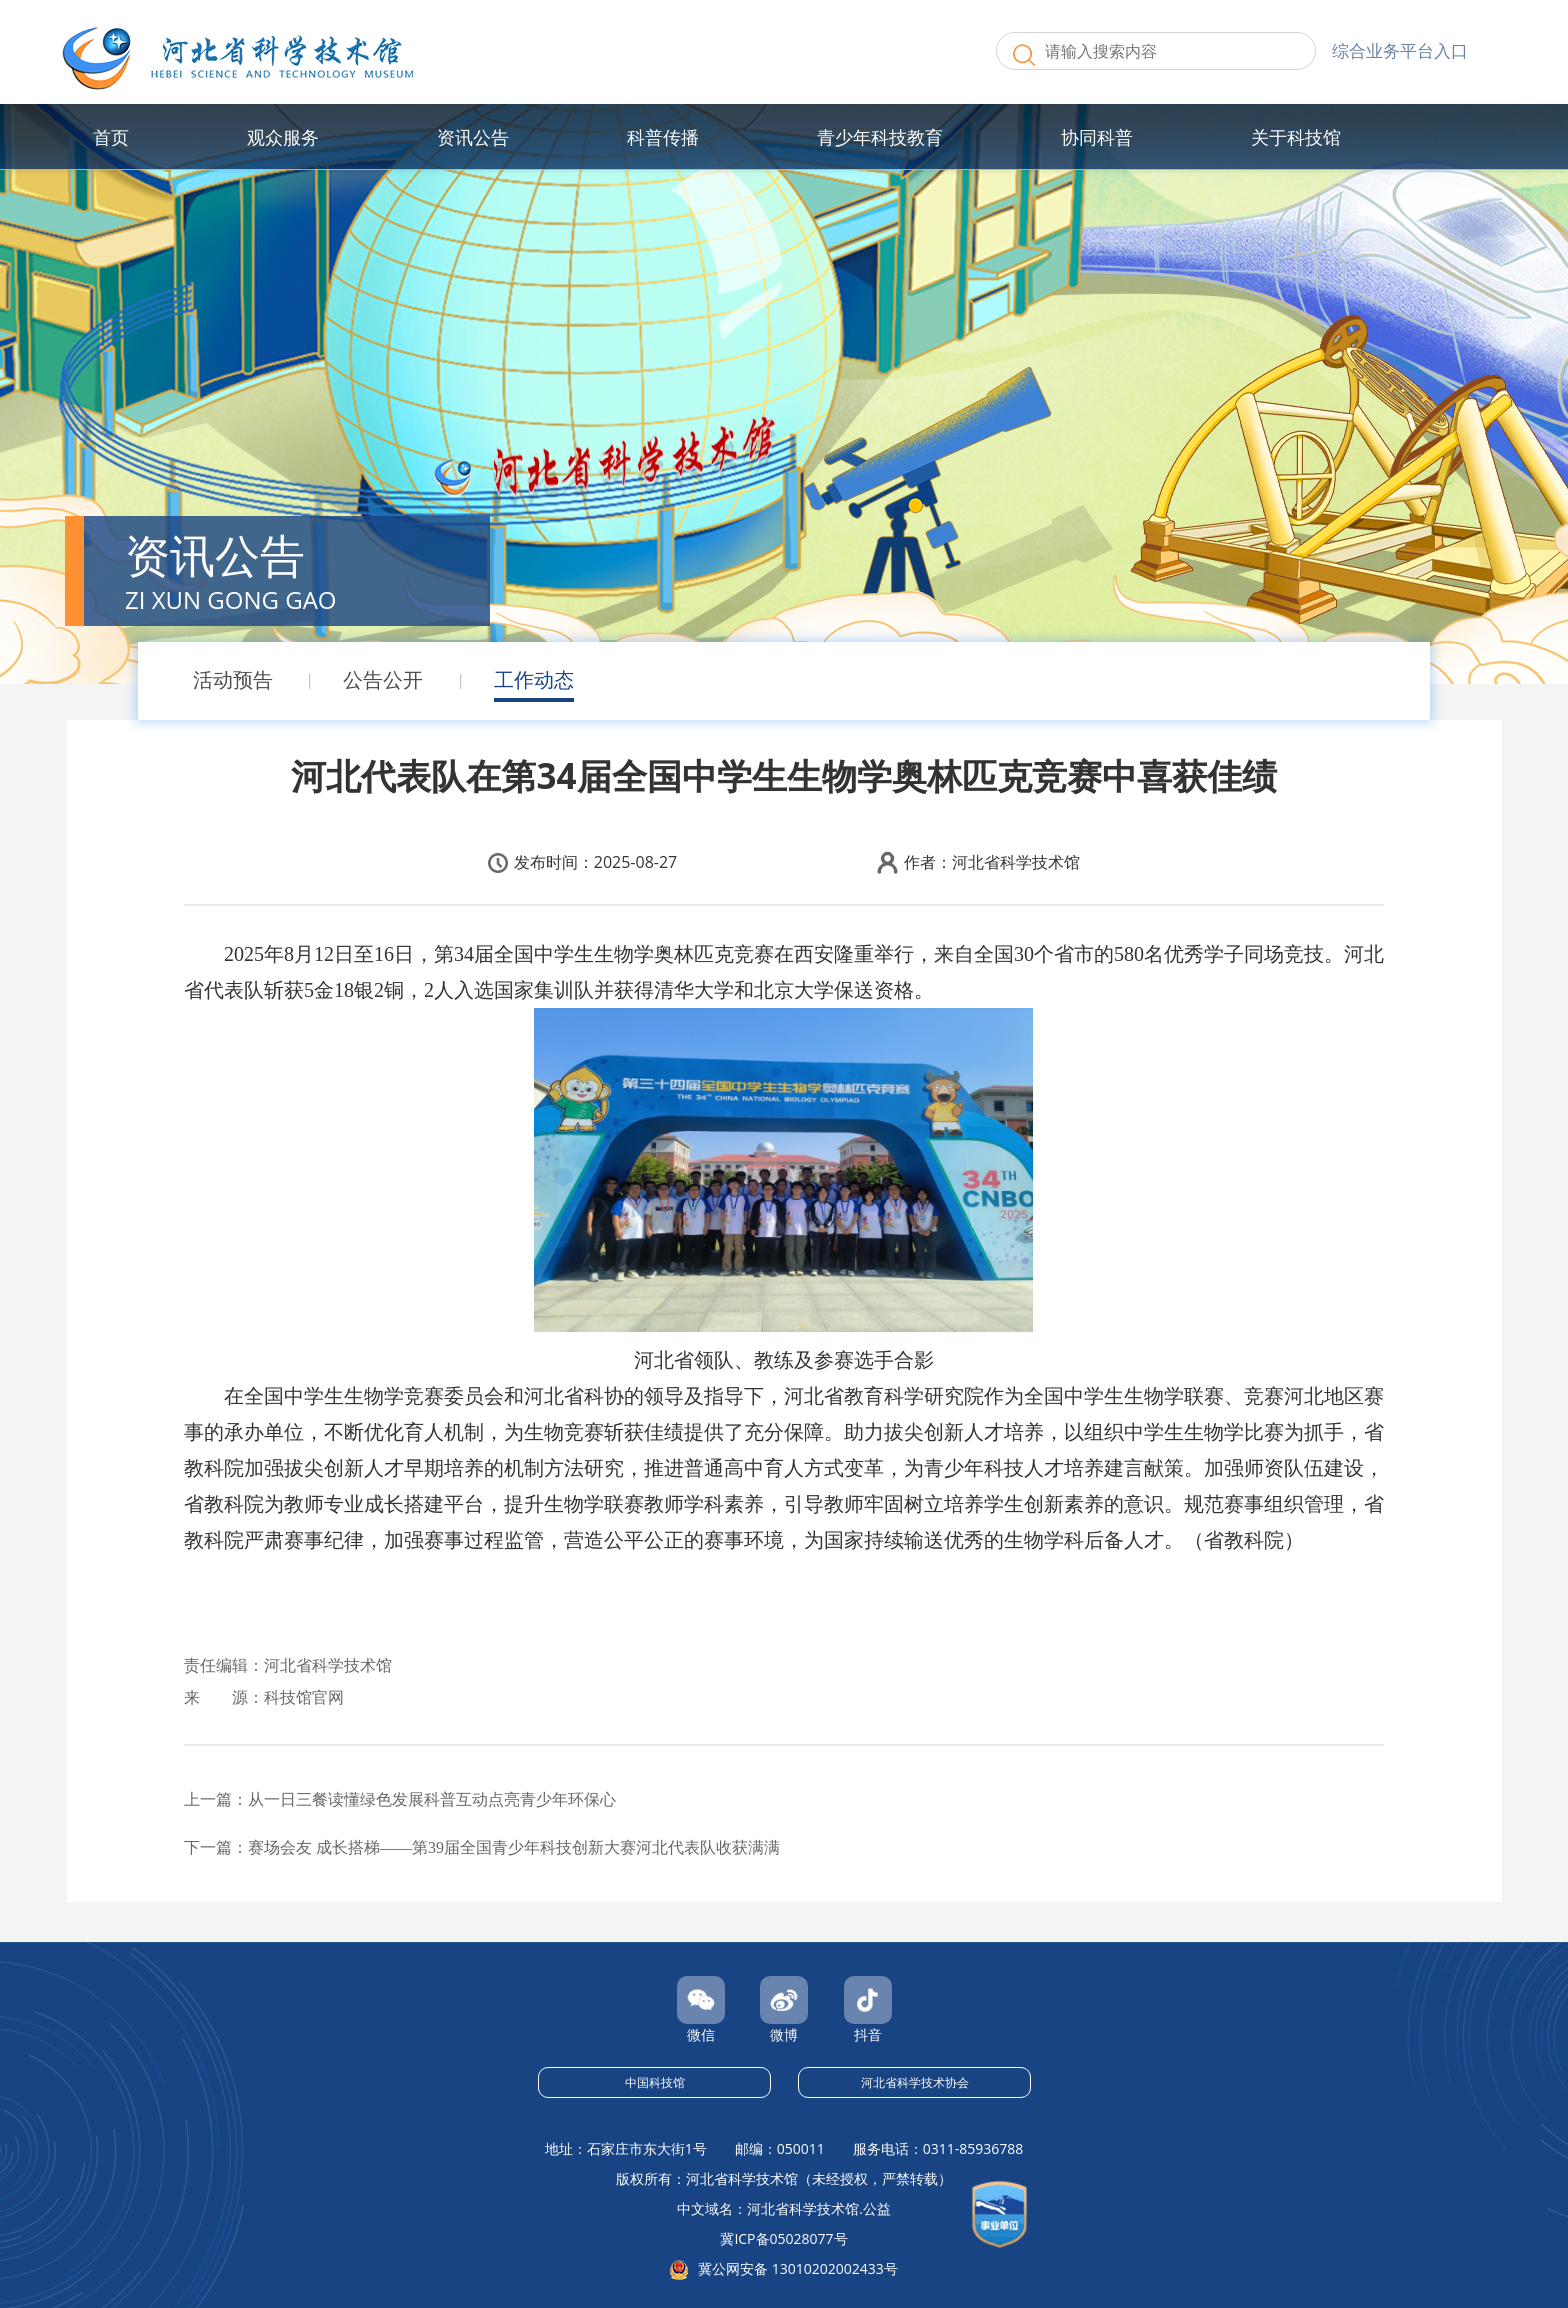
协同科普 (1097, 137)
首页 (111, 137)
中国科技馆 (655, 2082)
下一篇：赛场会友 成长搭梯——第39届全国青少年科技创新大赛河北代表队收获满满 (482, 1847)
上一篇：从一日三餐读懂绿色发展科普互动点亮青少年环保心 (400, 1799)
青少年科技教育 (880, 137)
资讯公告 (473, 137)
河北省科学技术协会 (915, 2082)
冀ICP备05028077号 (783, 2238)
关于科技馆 (1296, 137)
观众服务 (283, 137)
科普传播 (663, 137)
